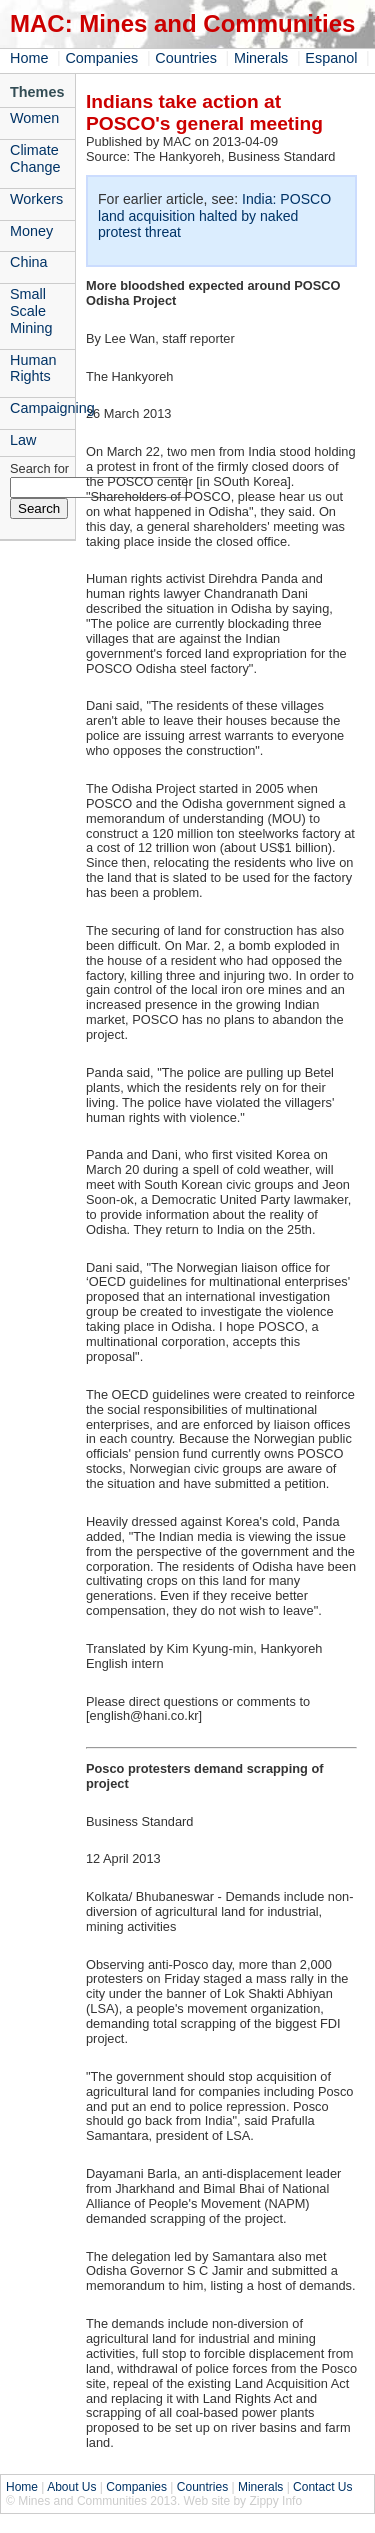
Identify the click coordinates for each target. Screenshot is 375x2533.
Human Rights (33, 368)
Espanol (331, 58)
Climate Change (35, 158)
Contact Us (322, 2487)
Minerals (261, 58)
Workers (36, 199)
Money (31, 231)
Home (29, 58)
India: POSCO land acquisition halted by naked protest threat (214, 215)
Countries (186, 58)
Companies (101, 58)
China (29, 262)
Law (23, 440)
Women (34, 118)
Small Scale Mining (31, 311)
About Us (71, 2487)
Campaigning (42, 408)
